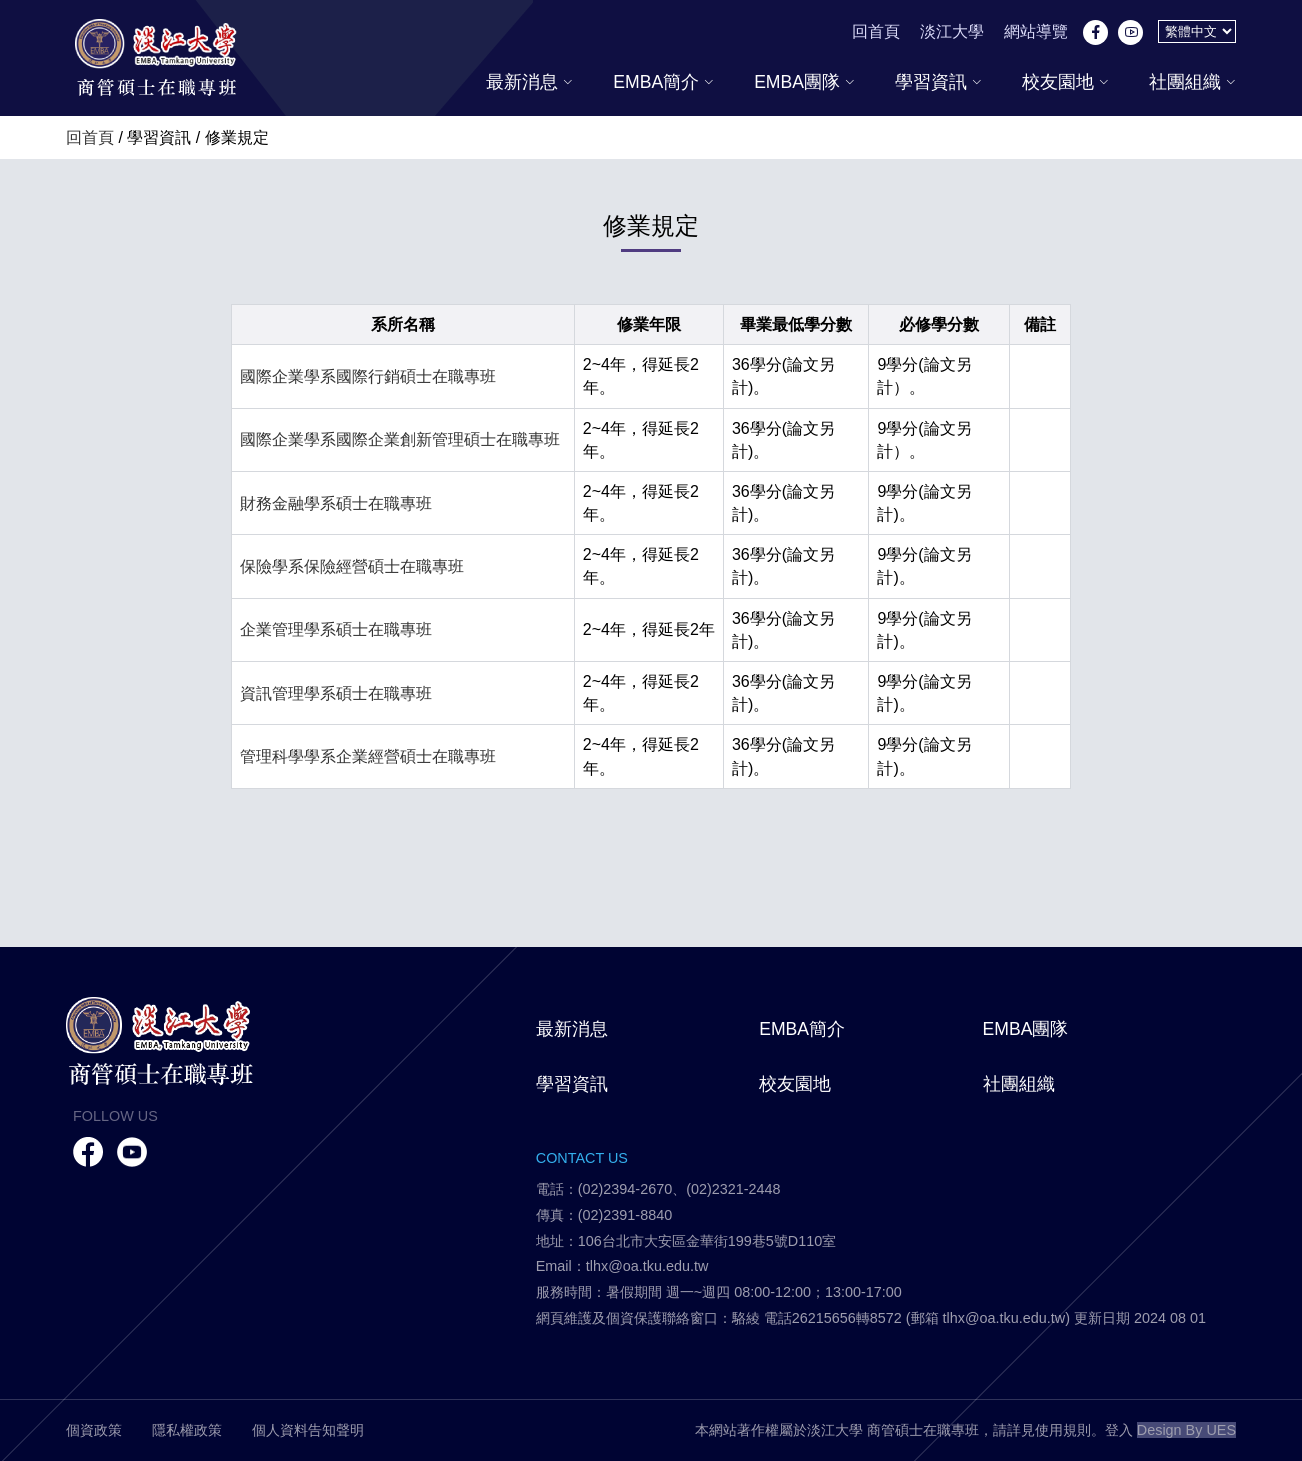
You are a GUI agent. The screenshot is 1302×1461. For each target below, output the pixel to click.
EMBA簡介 (663, 82)
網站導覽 (1036, 31)
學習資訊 (938, 82)
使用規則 (1063, 1430)
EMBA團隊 (804, 82)
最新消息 (529, 82)
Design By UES (1186, 1430)
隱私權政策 (187, 1430)
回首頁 (876, 31)
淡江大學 (952, 31)
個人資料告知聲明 (308, 1430)
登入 (1119, 1430)
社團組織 (1192, 82)
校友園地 (1065, 82)
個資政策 (94, 1430)
